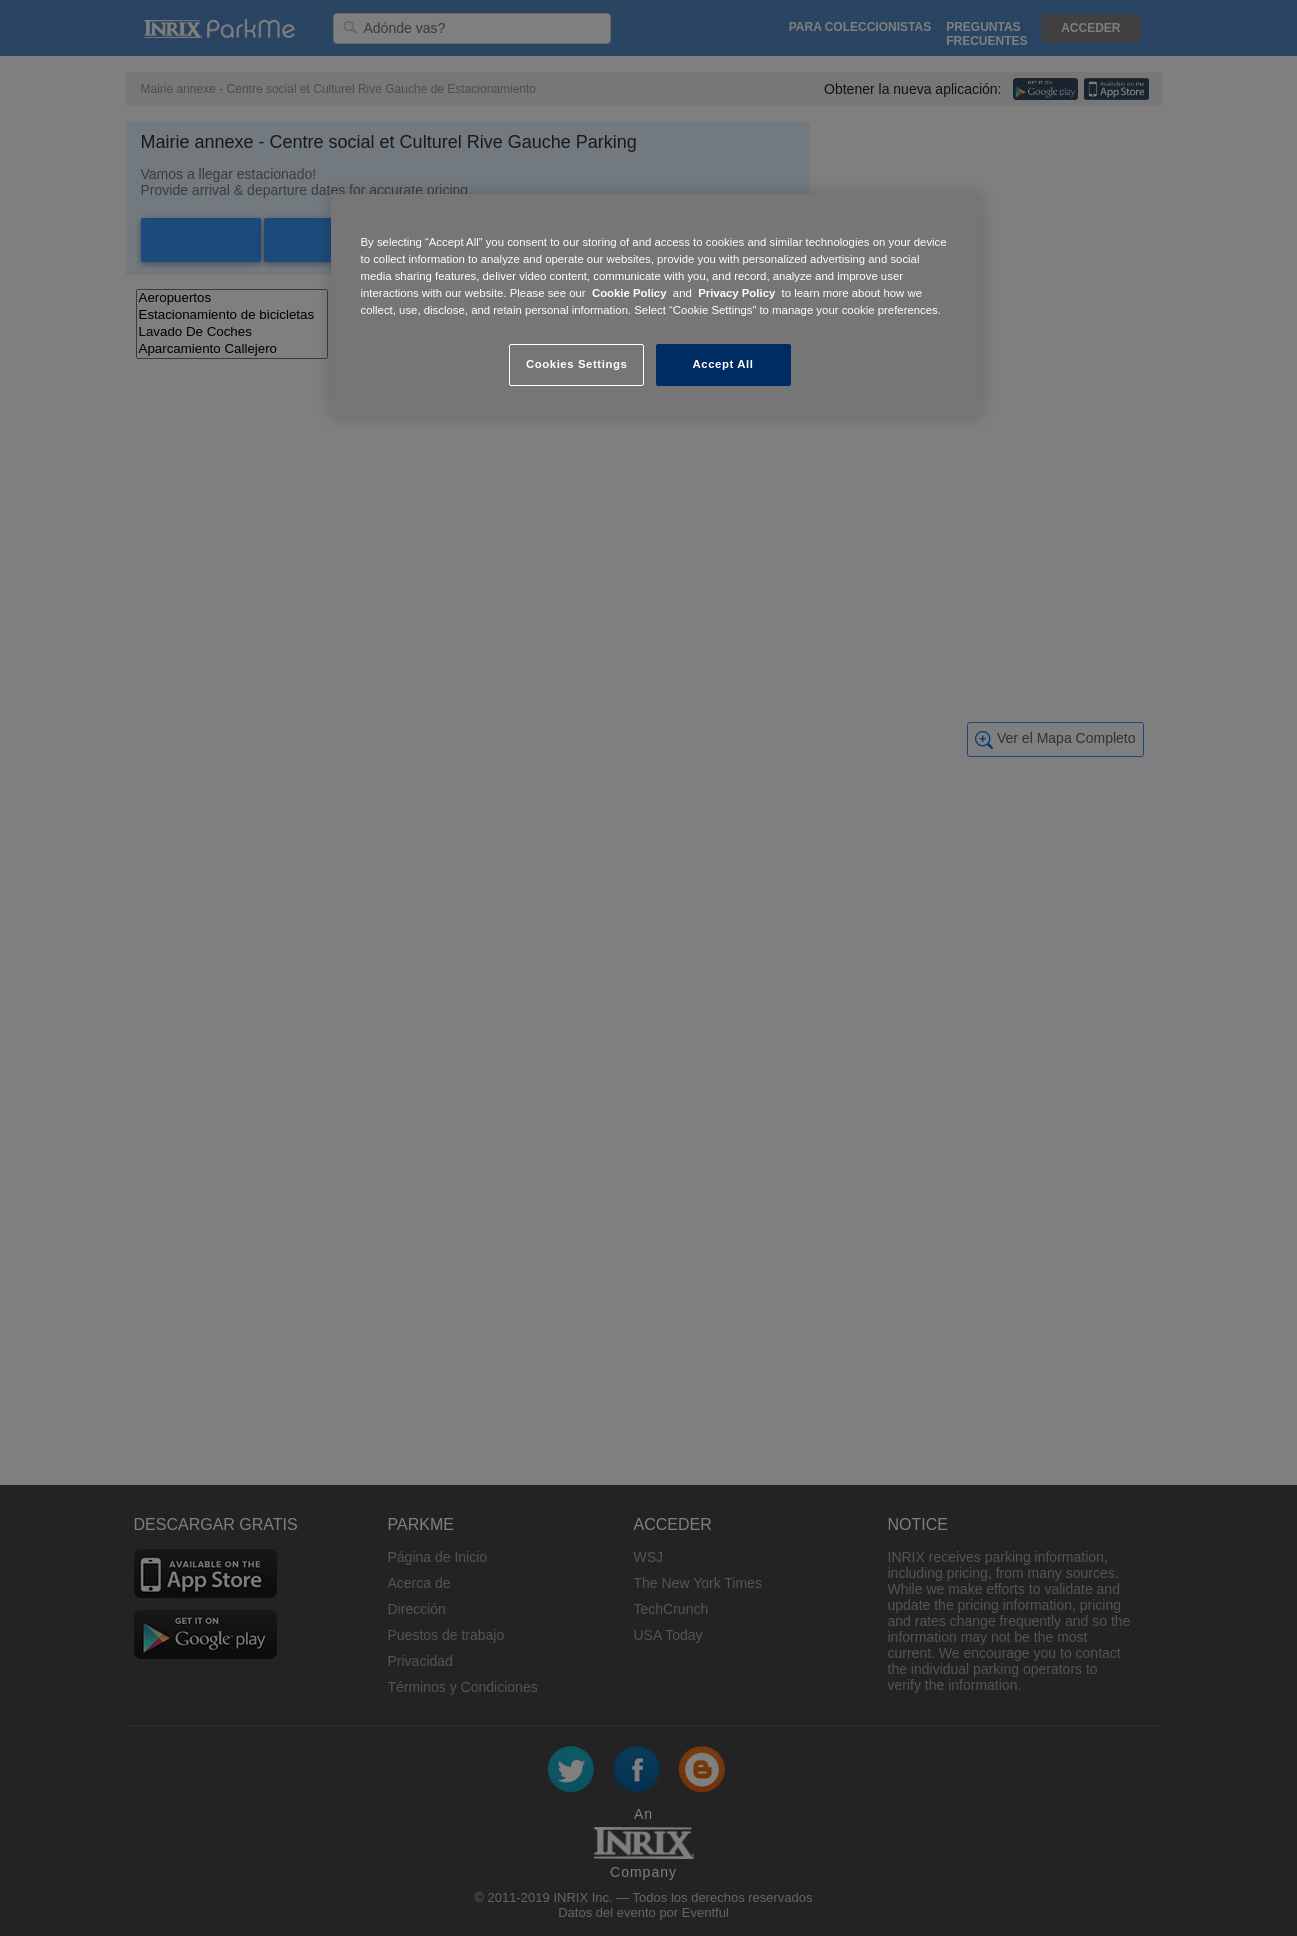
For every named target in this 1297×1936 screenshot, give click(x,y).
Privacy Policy (736, 293)
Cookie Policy (629, 293)
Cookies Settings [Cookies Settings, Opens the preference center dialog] (576, 364)
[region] (656, 305)
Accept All (723, 364)
